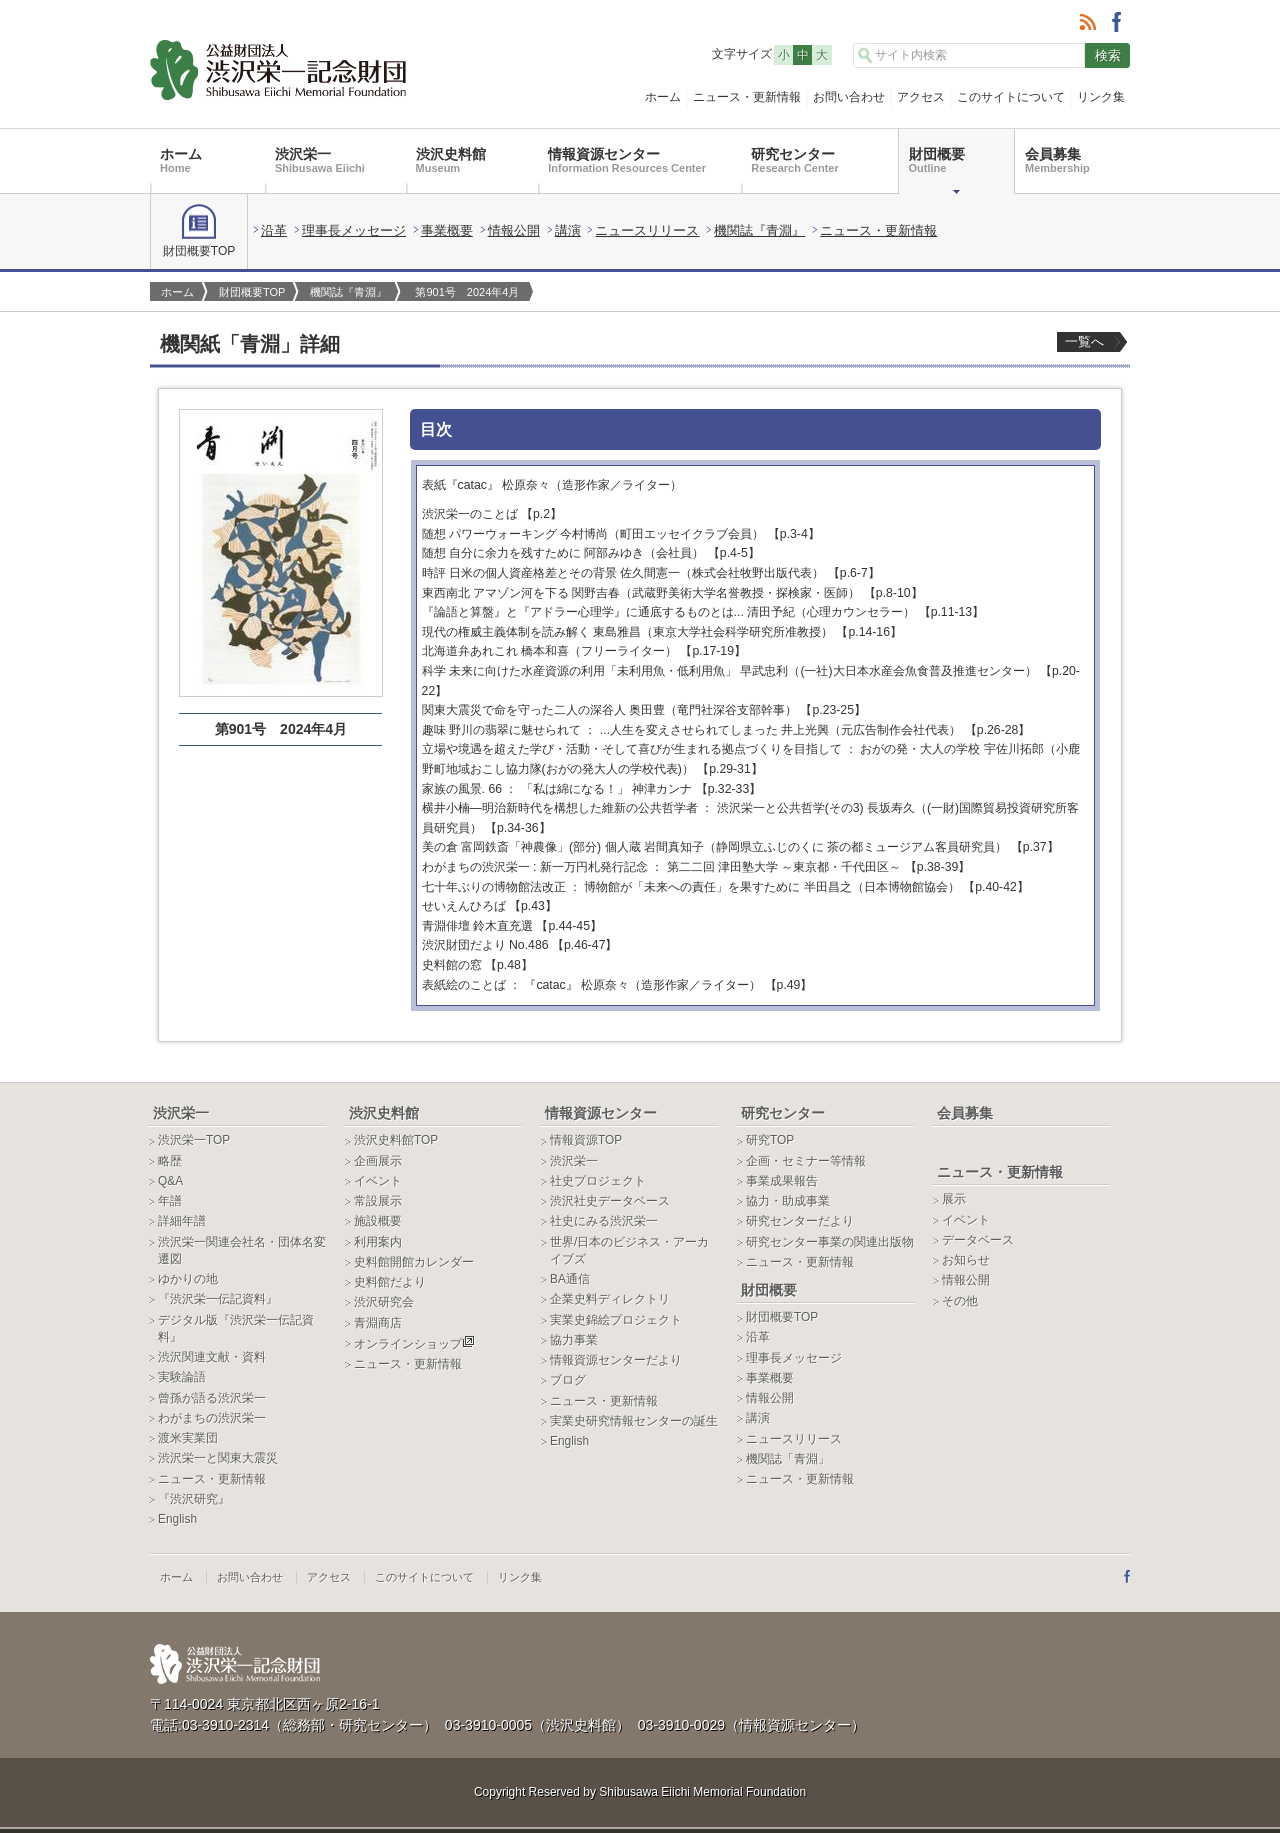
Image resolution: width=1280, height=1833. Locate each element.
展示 (954, 1199)
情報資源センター (627, 160)
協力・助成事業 (788, 1201)
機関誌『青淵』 (759, 230)
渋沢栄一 (320, 160)
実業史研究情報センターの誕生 (634, 1421)
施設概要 (378, 1221)
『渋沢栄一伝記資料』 (218, 1299)
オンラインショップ (414, 1344)
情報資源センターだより (616, 1360)
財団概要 (937, 160)
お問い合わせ (849, 97)
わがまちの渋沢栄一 (212, 1418)
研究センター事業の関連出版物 (830, 1242)
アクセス (921, 97)
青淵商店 (378, 1323)
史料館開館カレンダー (414, 1262)
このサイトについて (1011, 97)
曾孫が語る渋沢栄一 (212, 1398)
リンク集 (1101, 97)
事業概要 (447, 230)
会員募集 (1057, 160)
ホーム (663, 97)
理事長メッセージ (354, 230)
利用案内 (378, 1242)
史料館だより (390, 1282)
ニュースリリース (647, 230)
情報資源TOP (586, 1140)
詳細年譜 (182, 1221)
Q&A (170, 1181)
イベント (378, 1181)
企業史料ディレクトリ (610, 1299)
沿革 (274, 230)
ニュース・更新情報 (747, 97)
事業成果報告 (782, 1181)
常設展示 (378, 1201)
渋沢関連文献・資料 (212, 1357)
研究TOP (770, 1140)
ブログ (568, 1380)
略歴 (170, 1161)
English (177, 1519)
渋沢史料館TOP (396, 1140)
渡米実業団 (188, 1438)
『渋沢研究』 (194, 1499)
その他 (960, 1301)
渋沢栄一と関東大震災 (218, 1458)
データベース (978, 1240)
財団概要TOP (199, 231)
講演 (568, 230)
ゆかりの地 (188, 1279)
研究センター (794, 160)
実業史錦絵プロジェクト (616, 1320)
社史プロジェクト (598, 1181)
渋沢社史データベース (610, 1201)
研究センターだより (800, 1221)
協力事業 (574, 1340)
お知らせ (966, 1260)
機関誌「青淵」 (788, 1459)
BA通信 (570, 1279)
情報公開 (514, 230)
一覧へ (1084, 341)
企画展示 (378, 1161)
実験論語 (182, 1377)
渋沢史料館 (451, 160)
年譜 (170, 1201)
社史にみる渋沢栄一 (604, 1221)
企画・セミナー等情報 (806, 1161)
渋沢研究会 (384, 1302)
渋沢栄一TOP (194, 1140)
